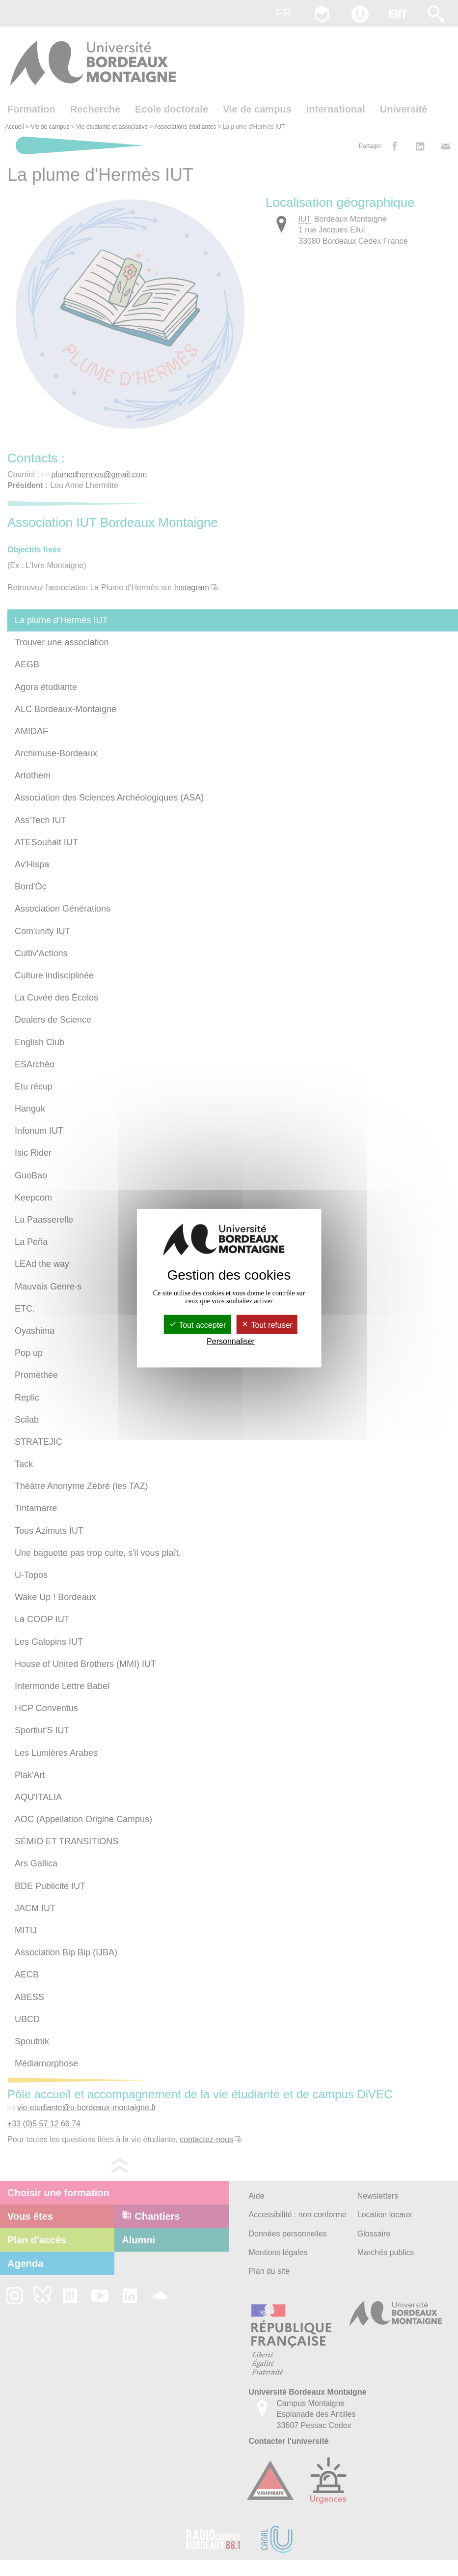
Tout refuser (267, 1325)
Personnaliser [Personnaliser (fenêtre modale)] (231, 1341)
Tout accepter (197, 1325)
